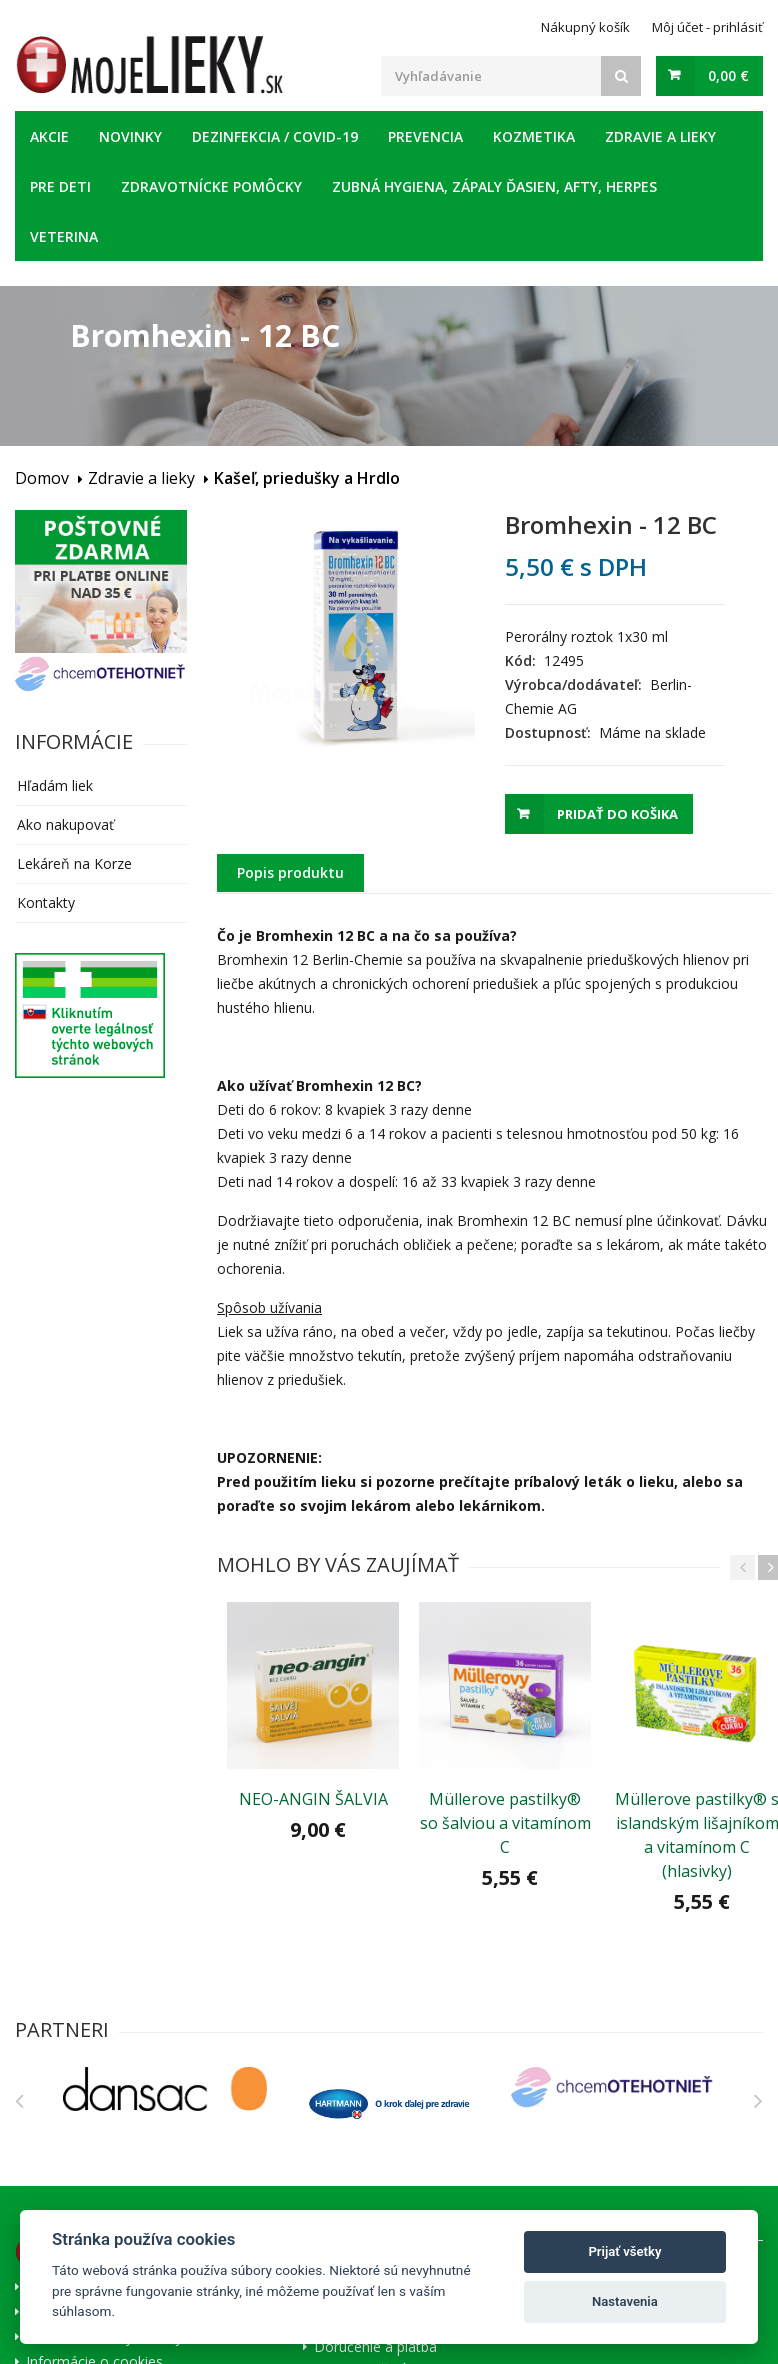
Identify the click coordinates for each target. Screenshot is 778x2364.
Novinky (130, 136)
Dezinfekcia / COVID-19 (275, 136)
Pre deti (60, 186)
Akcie (49, 136)
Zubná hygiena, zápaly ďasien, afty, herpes (494, 186)
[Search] (621, 76)
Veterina (64, 236)
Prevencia (425, 136)
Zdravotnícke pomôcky (211, 186)
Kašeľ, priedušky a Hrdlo (307, 478)
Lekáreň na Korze (74, 863)
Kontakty (46, 902)
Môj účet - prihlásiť (707, 27)
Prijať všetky (624, 2251)
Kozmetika (534, 136)
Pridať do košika (617, 814)
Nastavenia (625, 2301)
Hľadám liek (55, 785)
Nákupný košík (585, 27)
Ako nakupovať (65, 824)
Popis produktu (290, 872)
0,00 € (728, 75)
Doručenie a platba (375, 2346)
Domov (42, 478)
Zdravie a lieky (660, 136)
